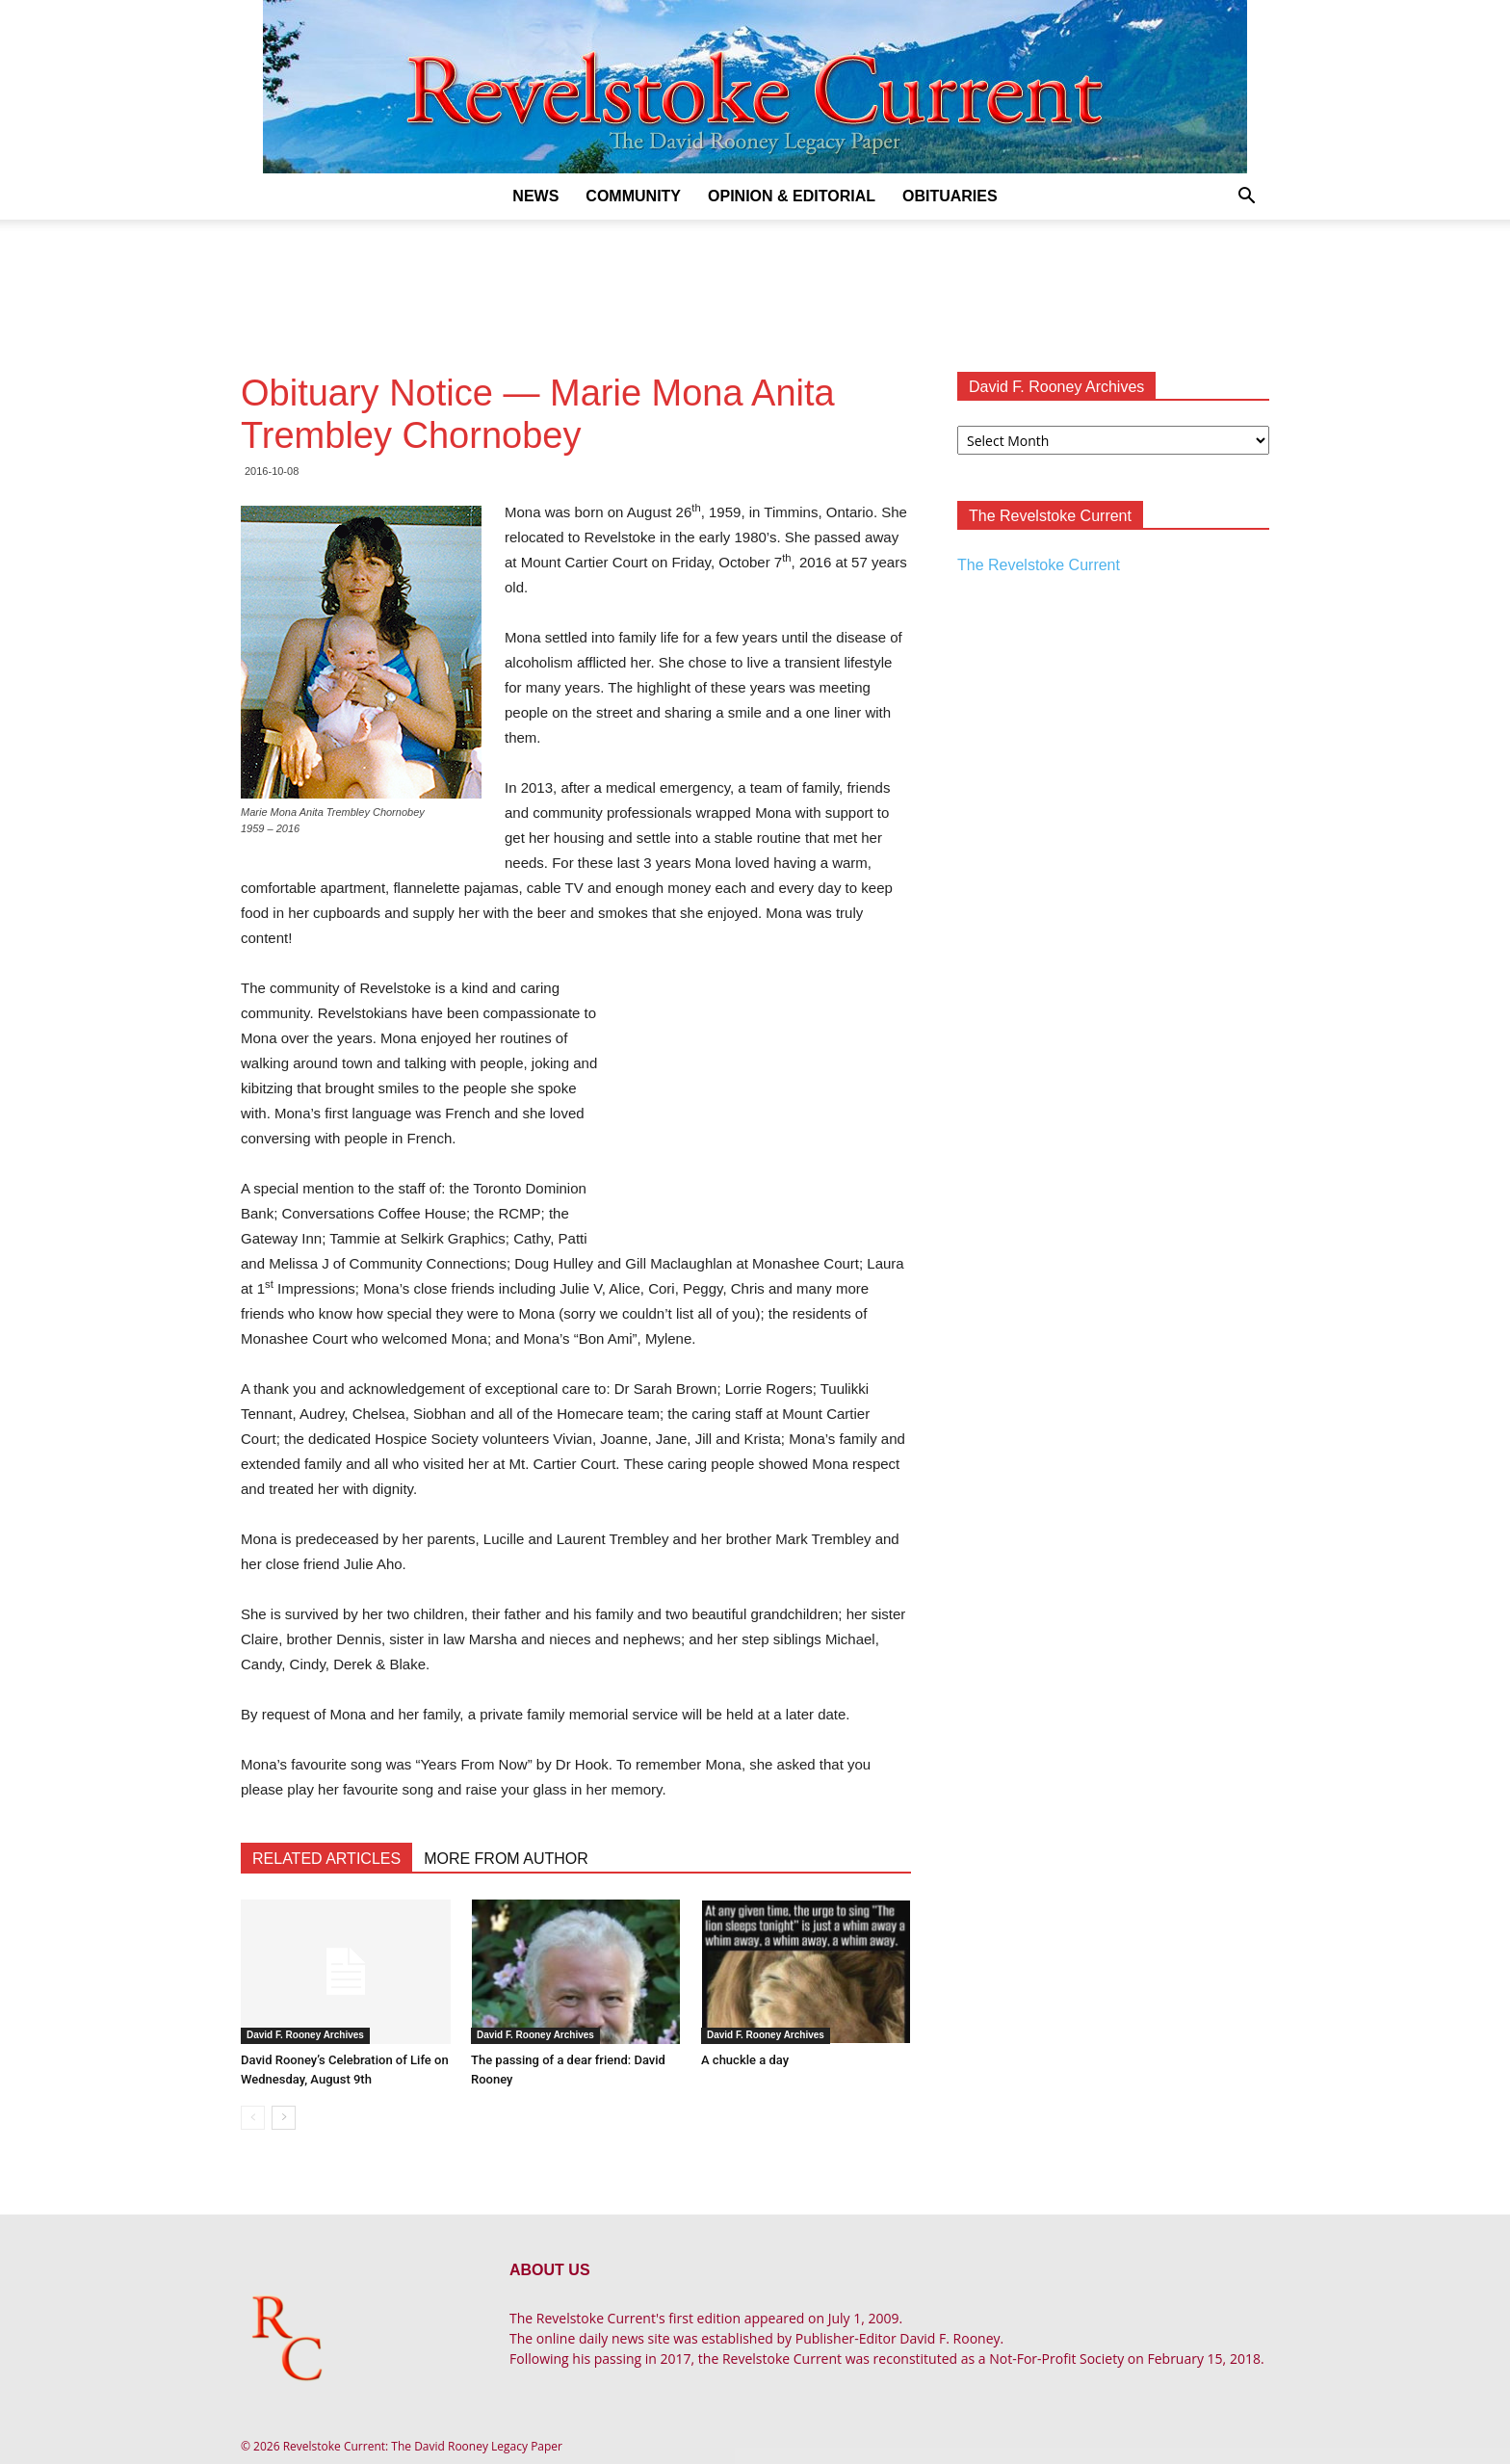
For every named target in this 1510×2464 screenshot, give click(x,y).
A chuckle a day (745, 2060)
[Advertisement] (755, 286)
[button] (1246, 198)
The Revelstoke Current (1038, 565)
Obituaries (950, 196)
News (535, 196)
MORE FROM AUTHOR (506, 1858)
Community (633, 196)
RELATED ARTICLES (326, 1858)
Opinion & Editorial (791, 196)
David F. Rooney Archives (305, 2035)
